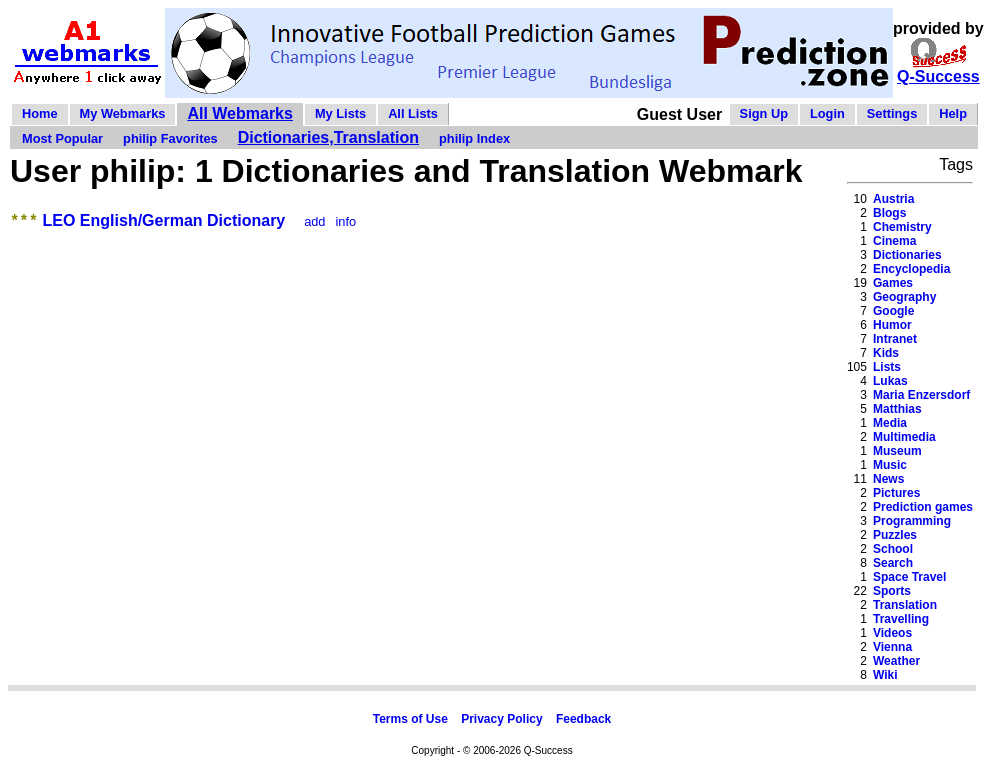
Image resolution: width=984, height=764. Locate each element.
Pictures (896, 493)
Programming (912, 521)
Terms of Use (410, 719)
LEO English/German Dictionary (164, 223)
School (893, 549)
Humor (892, 325)
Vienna (892, 647)
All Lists (413, 113)
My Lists (340, 113)
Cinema (894, 241)
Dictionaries (907, 255)
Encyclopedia (911, 269)
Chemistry (902, 227)
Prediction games (923, 507)
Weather (896, 661)
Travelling (901, 619)
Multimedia (904, 437)
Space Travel (909, 577)
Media (890, 423)
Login (827, 113)
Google (893, 311)
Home (40, 113)
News (888, 479)
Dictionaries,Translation (328, 137)
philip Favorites (170, 138)
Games (893, 283)
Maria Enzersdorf (921, 395)
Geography (904, 297)
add (314, 224)
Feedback (583, 719)
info (346, 224)
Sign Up (764, 113)
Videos (892, 633)
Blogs (889, 213)
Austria (893, 199)
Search (893, 563)
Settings (892, 113)
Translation (905, 605)
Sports (892, 591)
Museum (897, 451)
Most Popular (62, 138)
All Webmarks (240, 113)
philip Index (474, 138)
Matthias (897, 409)
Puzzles (895, 535)
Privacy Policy (501, 719)
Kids (886, 353)
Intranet (895, 339)
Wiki (885, 675)
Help (953, 113)
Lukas (890, 381)
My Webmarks (123, 113)
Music (890, 465)
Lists (887, 367)
